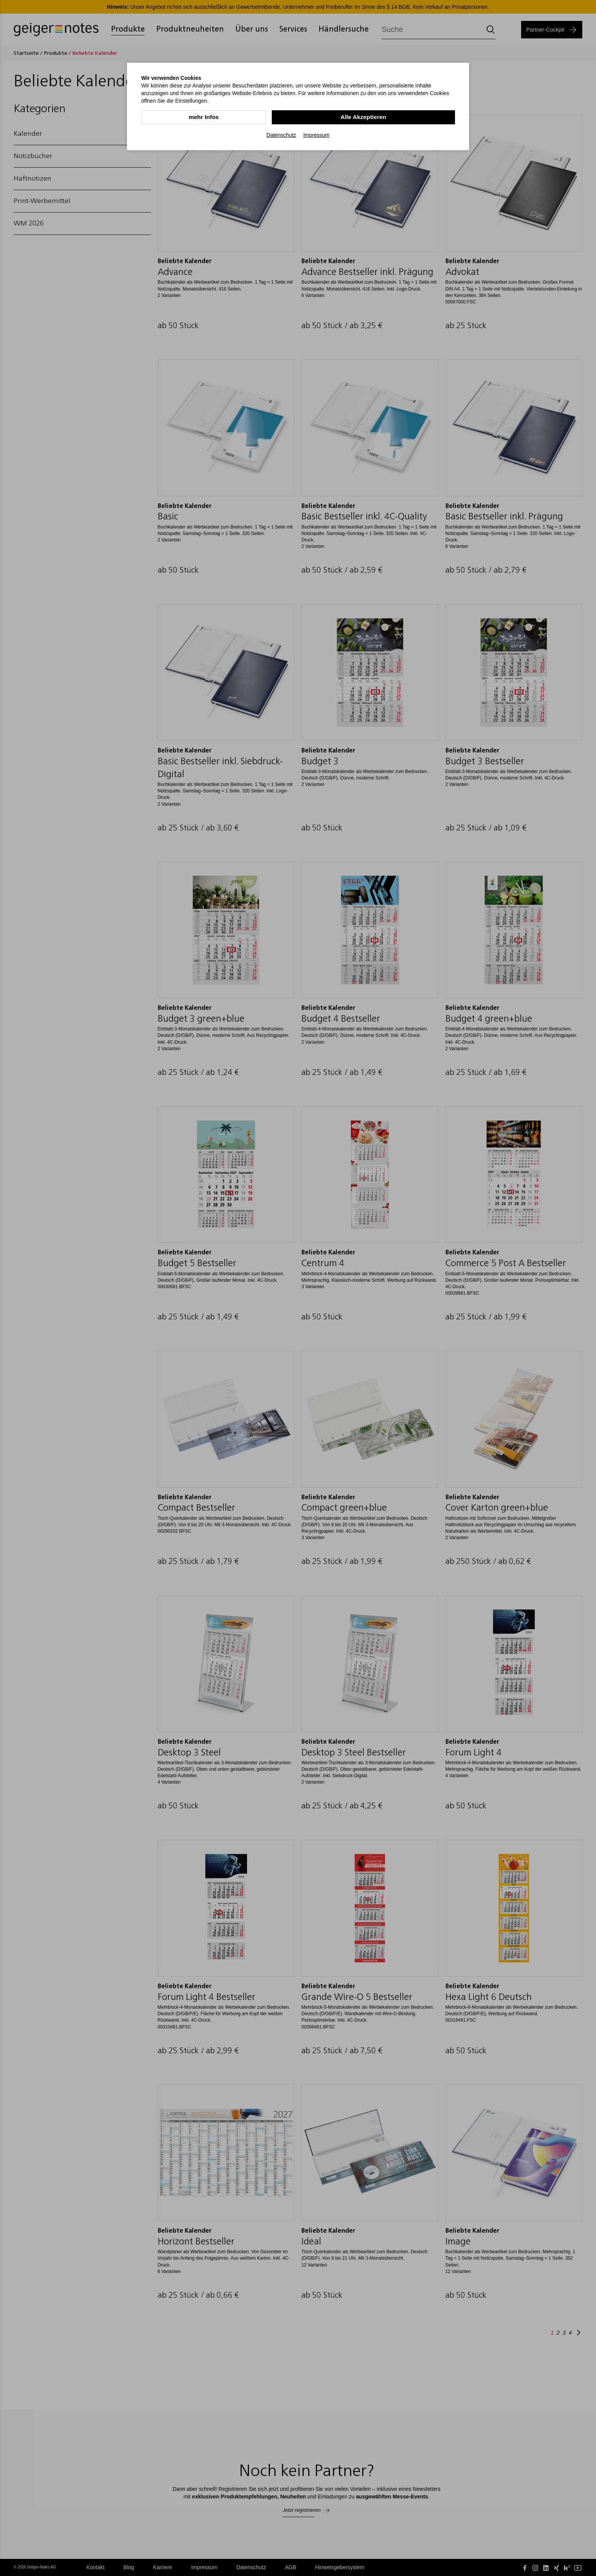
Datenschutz (281, 135)
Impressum (316, 135)
